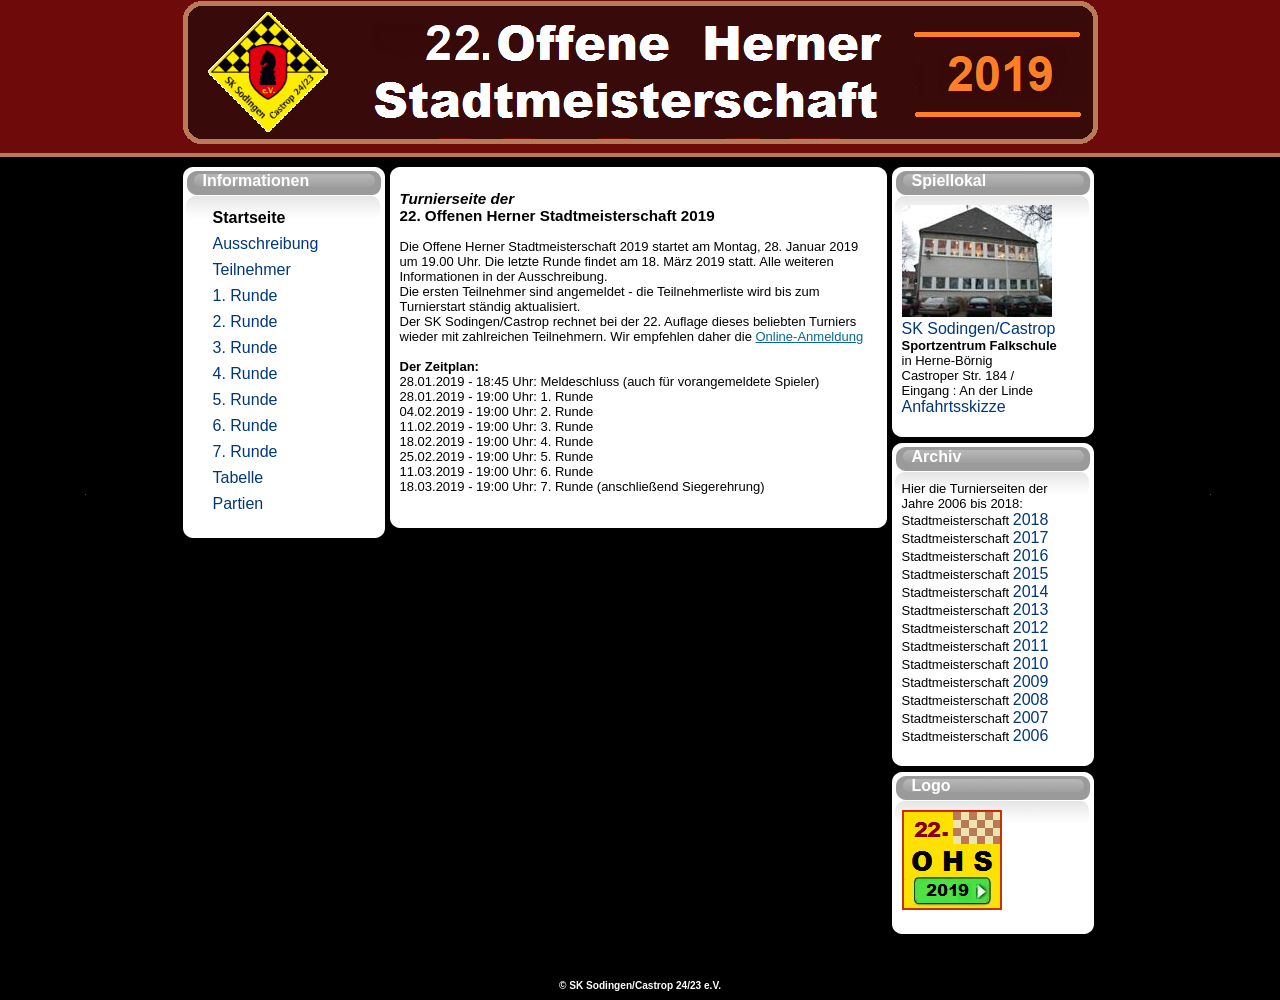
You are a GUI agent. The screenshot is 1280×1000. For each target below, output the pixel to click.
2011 (1031, 645)
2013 (1031, 609)
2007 (1031, 717)
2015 (1031, 573)
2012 (1031, 627)
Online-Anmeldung (810, 336)
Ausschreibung (266, 243)
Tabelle (238, 477)
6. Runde (245, 425)
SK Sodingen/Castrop (979, 328)
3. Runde (245, 347)
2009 (1031, 681)
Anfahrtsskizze (954, 406)
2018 (1031, 519)
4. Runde (245, 373)
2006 (1031, 735)
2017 (1031, 537)
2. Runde (245, 321)
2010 (1031, 663)
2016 (1031, 555)
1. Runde (245, 295)
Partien (238, 503)
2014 (1031, 591)
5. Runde (245, 399)
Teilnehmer (252, 269)
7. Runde (245, 451)
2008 (1031, 699)
